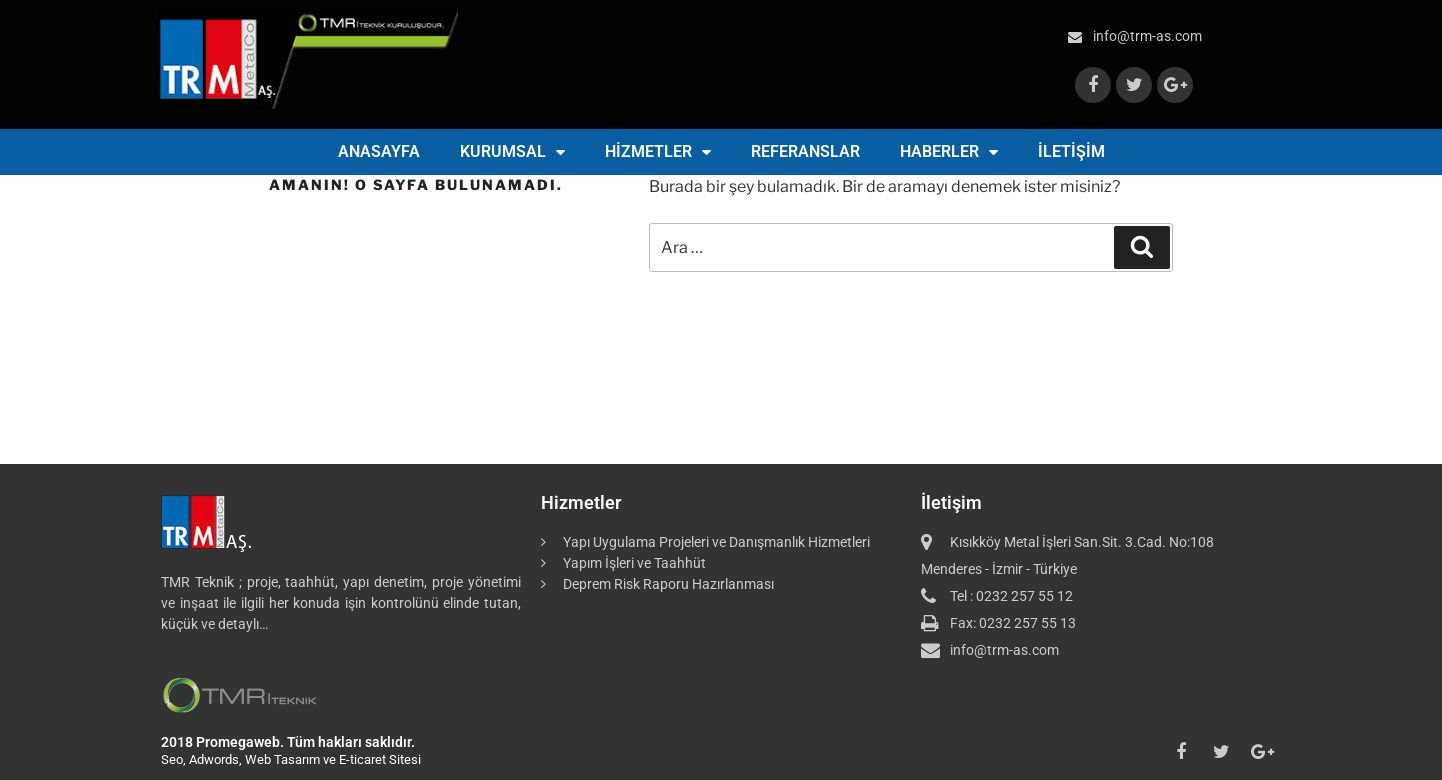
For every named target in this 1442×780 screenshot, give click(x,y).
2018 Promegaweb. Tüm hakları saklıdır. (288, 742)
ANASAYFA (379, 151)
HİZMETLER (658, 152)
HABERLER (949, 152)
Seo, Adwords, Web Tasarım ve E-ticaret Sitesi (291, 759)
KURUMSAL (512, 152)
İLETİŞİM (1071, 151)
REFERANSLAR (805, 151)
